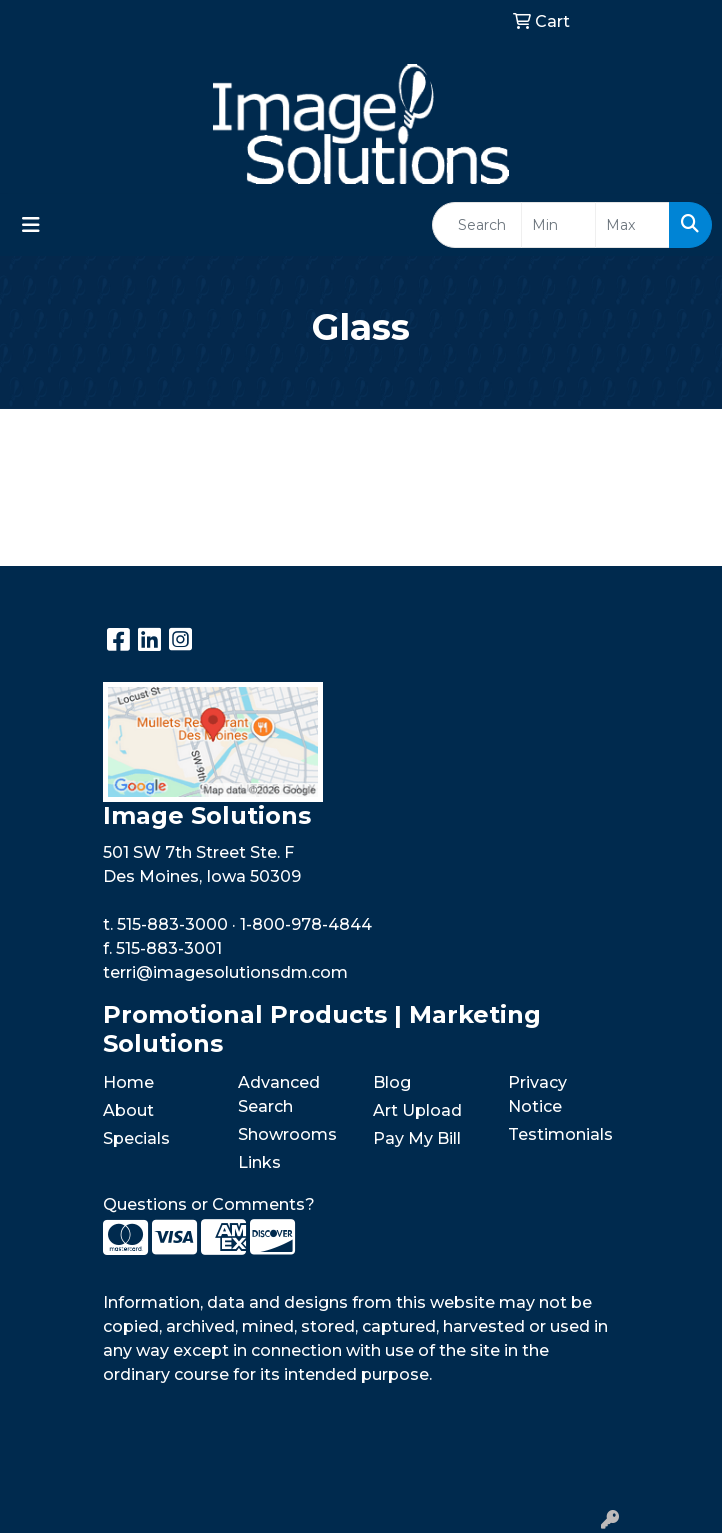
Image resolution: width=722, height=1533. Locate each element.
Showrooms (287, 1134)
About (128, 1110)
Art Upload (417, 1110)
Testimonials (560, 1134)
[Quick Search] (477, 225)
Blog (392, 1082)
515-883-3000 (172, 924)
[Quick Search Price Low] (558, 225)
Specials (136, 1138)
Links (259, 1162)
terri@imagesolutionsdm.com (225, 972)
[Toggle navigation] (31, 225)
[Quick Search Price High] (632, 225)
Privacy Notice (537, 1094)
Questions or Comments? (209, 1204)
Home (128, 1082)
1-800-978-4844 (306, 924)
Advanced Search (279, 1094)
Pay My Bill (417, 1138)
